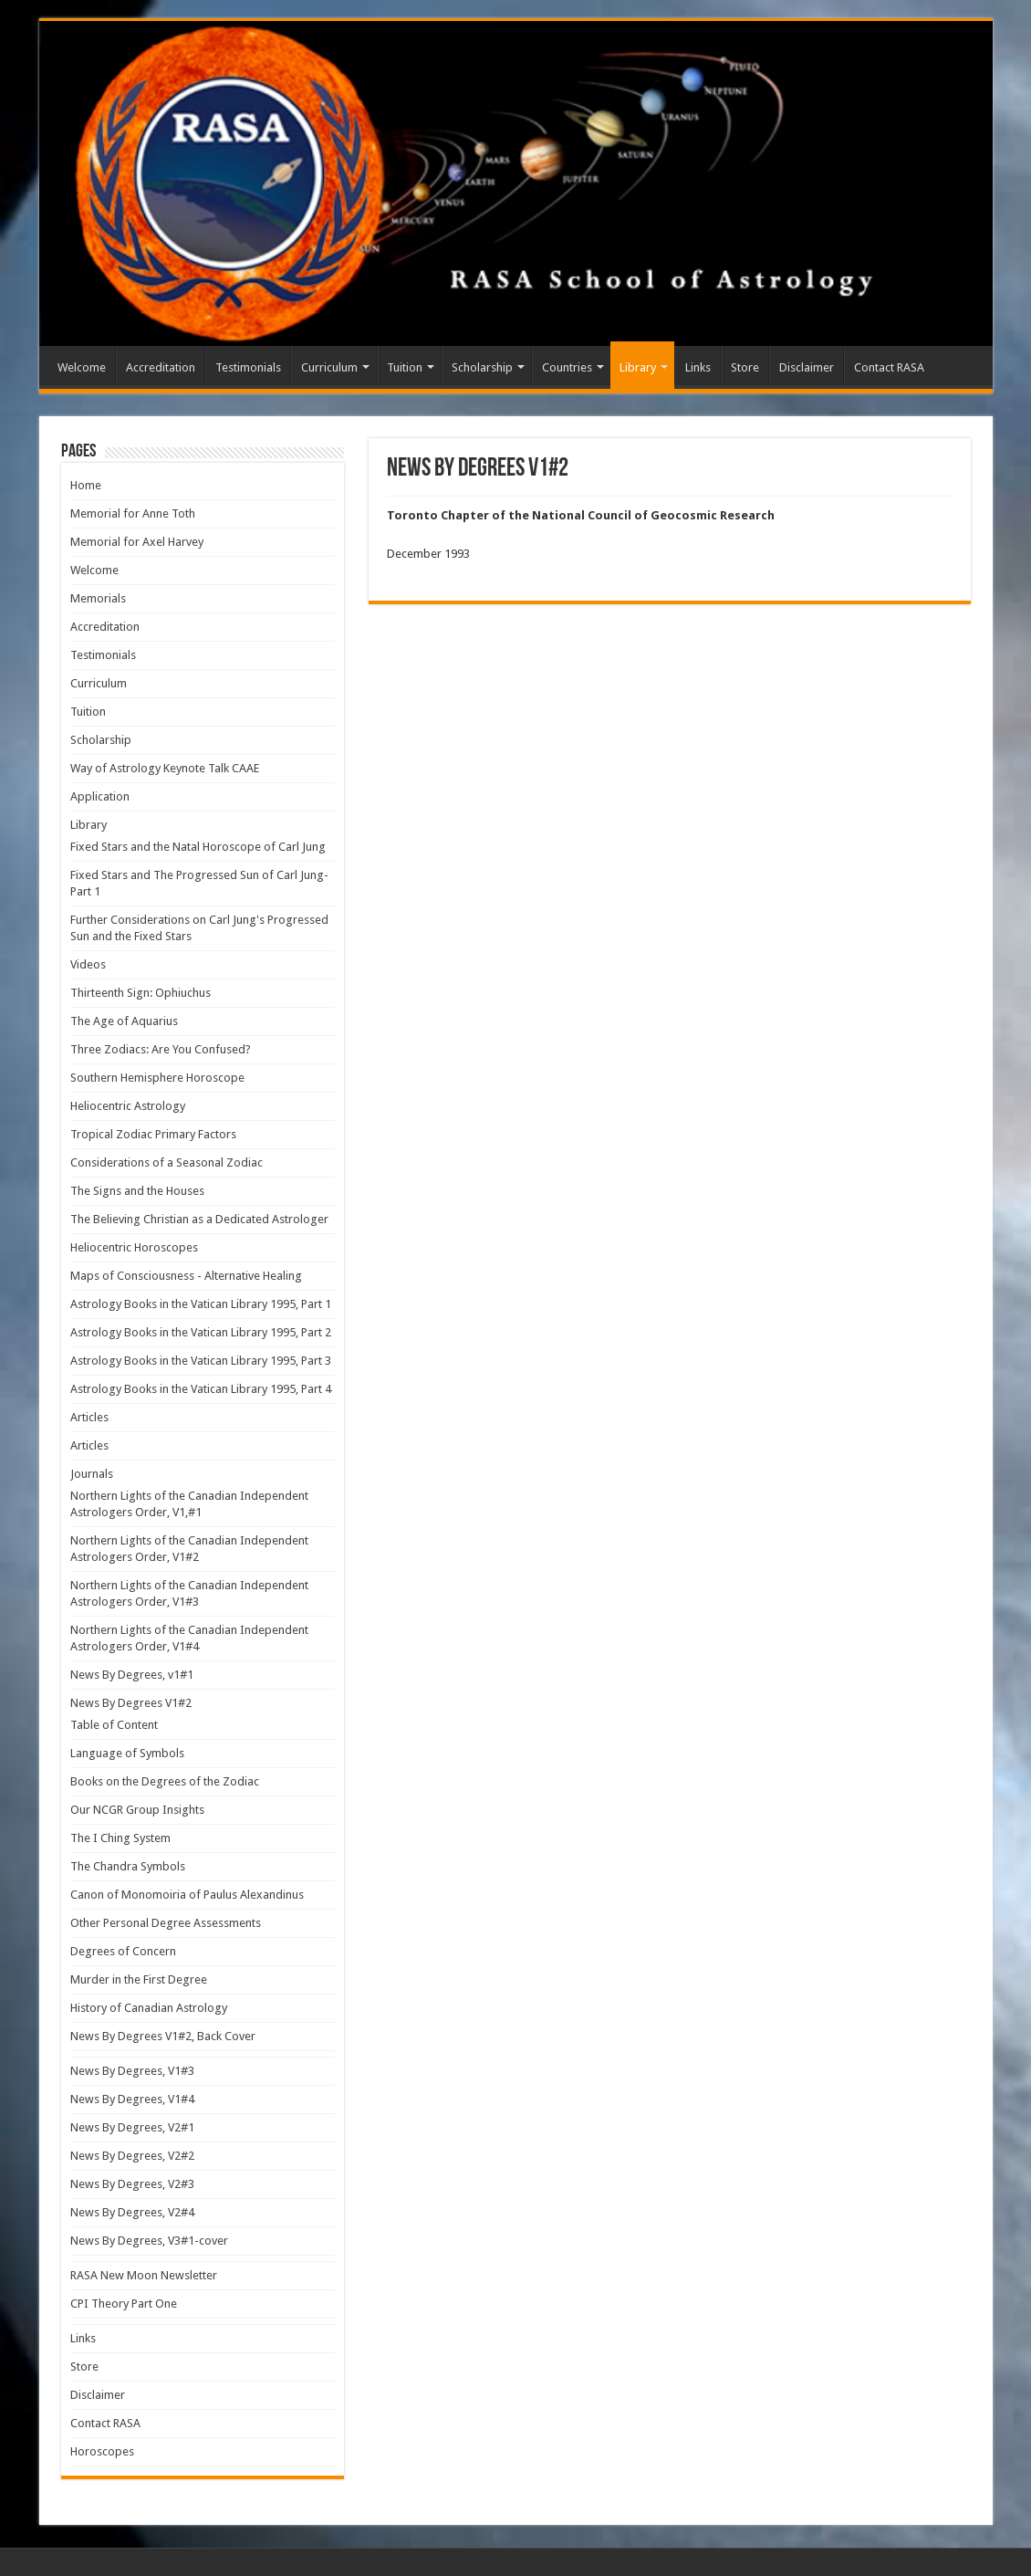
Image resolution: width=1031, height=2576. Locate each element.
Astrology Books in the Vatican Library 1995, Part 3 (200, 1360)
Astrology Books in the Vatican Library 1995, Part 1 (200, 1304)
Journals (91, 1474)
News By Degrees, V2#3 (132, 2184)
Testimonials (248, 367)
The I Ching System (120, 1838)
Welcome (81, 367)
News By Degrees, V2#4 (132, 2212)
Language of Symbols (127, 1753)
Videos (88, 964)
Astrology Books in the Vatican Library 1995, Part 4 (200, 1389)
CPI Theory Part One (123, 2303)
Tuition (404, 367)
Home (85, 485)
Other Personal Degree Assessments (165, 1923)
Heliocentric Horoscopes (134, 1247)
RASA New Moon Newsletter (143, 2275)
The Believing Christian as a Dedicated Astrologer (199, 1219)
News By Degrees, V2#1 (132, 2127)
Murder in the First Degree (138, 1979)
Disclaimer (806, 367)
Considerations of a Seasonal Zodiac (166, 1162)
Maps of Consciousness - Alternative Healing (186, 1276)
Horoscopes (102, 2451)
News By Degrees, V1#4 (132, 2099)
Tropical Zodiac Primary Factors (153, 1134)
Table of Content (114, 1725)
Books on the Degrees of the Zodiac (164, 1781)
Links (698, 367)
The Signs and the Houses (137, 1191)
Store (745, 367)
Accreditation (160, 367)
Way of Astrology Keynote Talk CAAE (164, 768)
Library (638, 367)
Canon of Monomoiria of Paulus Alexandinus (187, 1894)
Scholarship (482, 367)
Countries (567, 367)
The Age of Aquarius (124, 1021)
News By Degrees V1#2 (131, 1703)
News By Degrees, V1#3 (132, 2071)
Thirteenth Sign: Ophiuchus (140, 993)
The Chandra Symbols (127, 1866)
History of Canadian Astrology (148, 2008)
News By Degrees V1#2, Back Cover (162, 2036)
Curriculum (329, 367)
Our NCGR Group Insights (137, 1810)
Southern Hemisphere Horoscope (157, 1077)
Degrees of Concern (123, 1951)
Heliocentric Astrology (127, 1106)
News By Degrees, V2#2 (132, 2155)
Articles (89, 1417)
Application (100, 796)
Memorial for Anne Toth (132, 513)
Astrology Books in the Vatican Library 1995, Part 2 (200, 1332)
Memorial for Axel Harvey (136, 542)
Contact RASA (889, 367)
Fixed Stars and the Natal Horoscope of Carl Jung (198, 846)
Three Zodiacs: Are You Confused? (160, 1049)
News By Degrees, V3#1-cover (149, 2240)
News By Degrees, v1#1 (131, 1674)
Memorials (98, 598)
